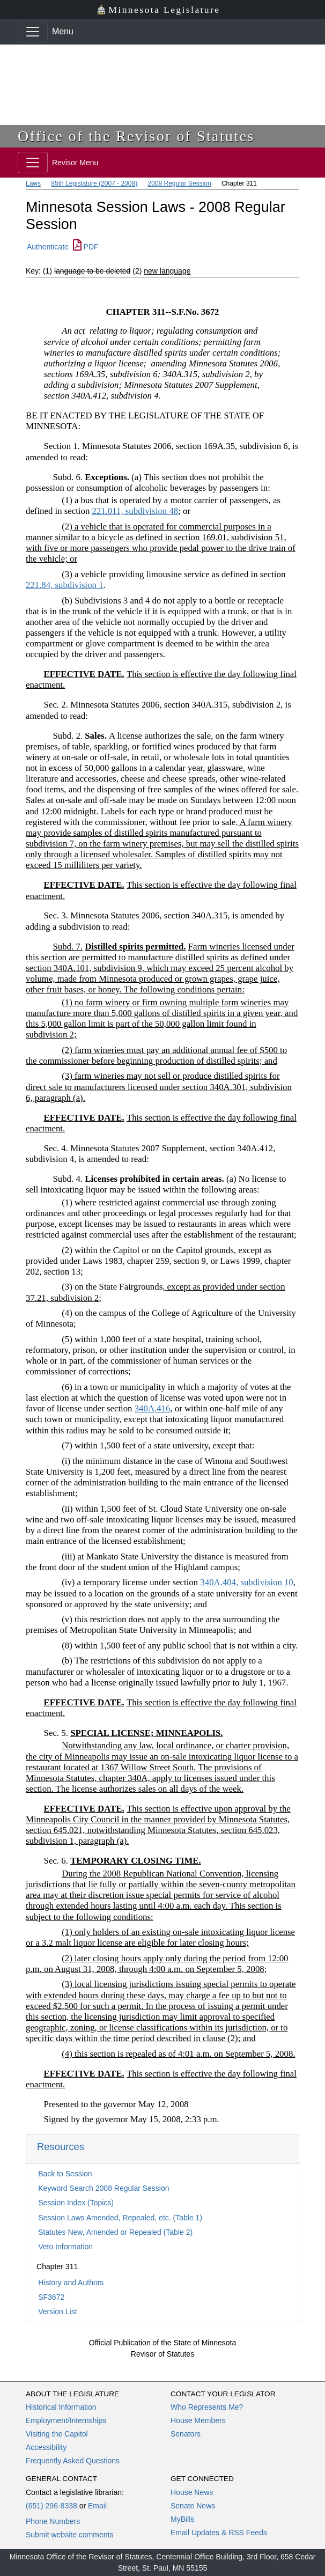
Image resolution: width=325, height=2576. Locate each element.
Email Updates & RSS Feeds (219, 2532)
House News (192, 2492)
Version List (57, 2311)
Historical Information (61, 2407)
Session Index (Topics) (76, 2202)
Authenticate (48, 246)
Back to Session (65, 2173)
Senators (186, 2434)
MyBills (182, 2519)
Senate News (193, 2505)
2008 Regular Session (179, 183)
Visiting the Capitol (57, 2434)
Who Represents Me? (207, 2407)
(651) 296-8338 (51, 2505)
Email (97, 2505)
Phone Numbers (53, 2521)
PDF (86, 246)
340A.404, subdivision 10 (246, 1582)
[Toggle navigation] (33, 31)
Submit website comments (69, 2534)
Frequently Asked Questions (73, 2460)
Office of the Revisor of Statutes (136, 136)
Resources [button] (60, 2146)
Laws (33, 183)
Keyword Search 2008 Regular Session (103, 2188)
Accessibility (46, 2447)
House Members (198, 2420)
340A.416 (153, 1408)
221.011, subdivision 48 (135, 511)
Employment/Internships (66, 2420)
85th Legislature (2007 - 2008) (94, 183)
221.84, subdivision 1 (65, 585)
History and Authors (71, 2282)
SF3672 (51, 2297)
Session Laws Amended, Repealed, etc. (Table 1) (120, 2217)
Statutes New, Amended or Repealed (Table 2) (115, 2232)
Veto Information (65, 2246)
